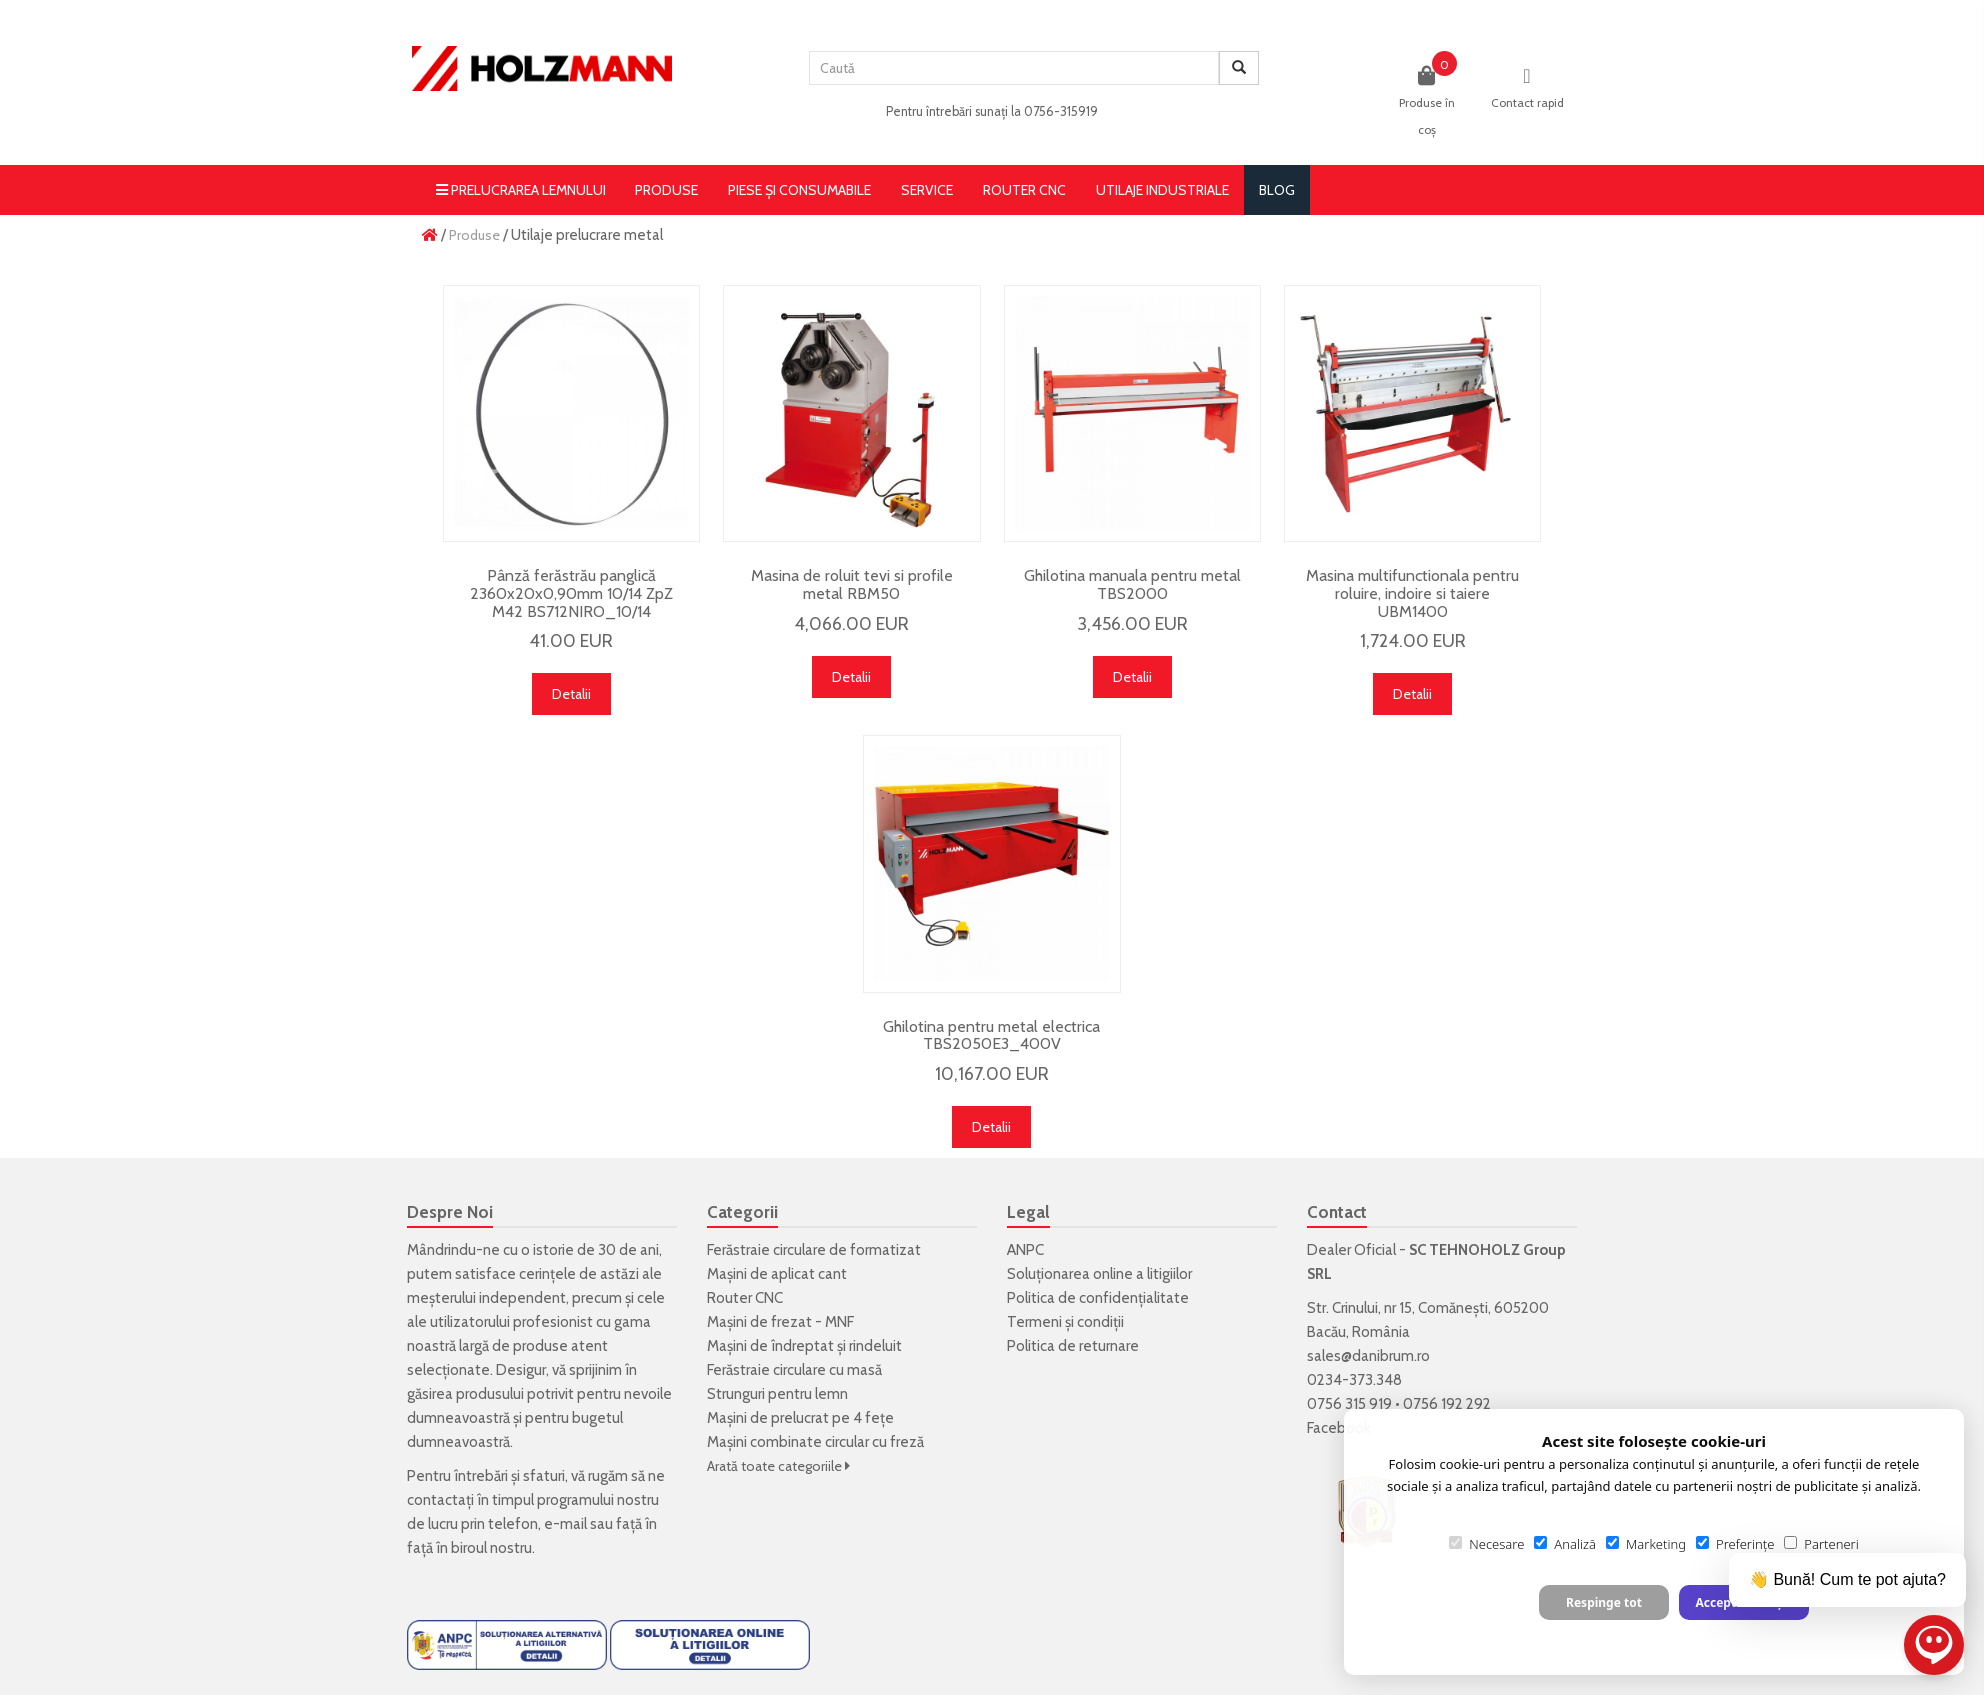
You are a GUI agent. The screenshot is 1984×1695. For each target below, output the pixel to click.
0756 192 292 (1447, 1404)
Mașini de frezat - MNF (780, 1322)
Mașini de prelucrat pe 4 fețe (800, 1418)
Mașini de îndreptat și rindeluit (804, 1346)
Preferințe (1735, 1544)
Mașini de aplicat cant (777, 1274)
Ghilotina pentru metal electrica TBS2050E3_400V (991, 1035)
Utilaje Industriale (1162, 190)
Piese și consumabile (799, 190)
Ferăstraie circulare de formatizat (814, 1250)
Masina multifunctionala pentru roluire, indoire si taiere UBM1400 (1412, 593)
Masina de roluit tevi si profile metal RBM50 (852, 584)
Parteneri (1821, 1544)
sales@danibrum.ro (1368, 1356)
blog (1277, 190)
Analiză (1565, 1544)
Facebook (1339, 1428)
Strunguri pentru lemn (777, 1394)
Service (927, 190)
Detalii (571, 694)
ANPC (1025, 1250)
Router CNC (1024, 190)
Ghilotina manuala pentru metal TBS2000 (1132, 584)
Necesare (1486, 1544)
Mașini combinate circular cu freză (815, 1442)
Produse (666, 190)
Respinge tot (1604, 1602)
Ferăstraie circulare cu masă (794, 1370)
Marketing (1646, 1544)
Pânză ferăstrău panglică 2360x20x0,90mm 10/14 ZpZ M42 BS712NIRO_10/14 (571, 593)
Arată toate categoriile (778, 1466)
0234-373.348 (1354, 1380)
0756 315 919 (1349, 1404)
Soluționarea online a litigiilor (1099, 1274)
